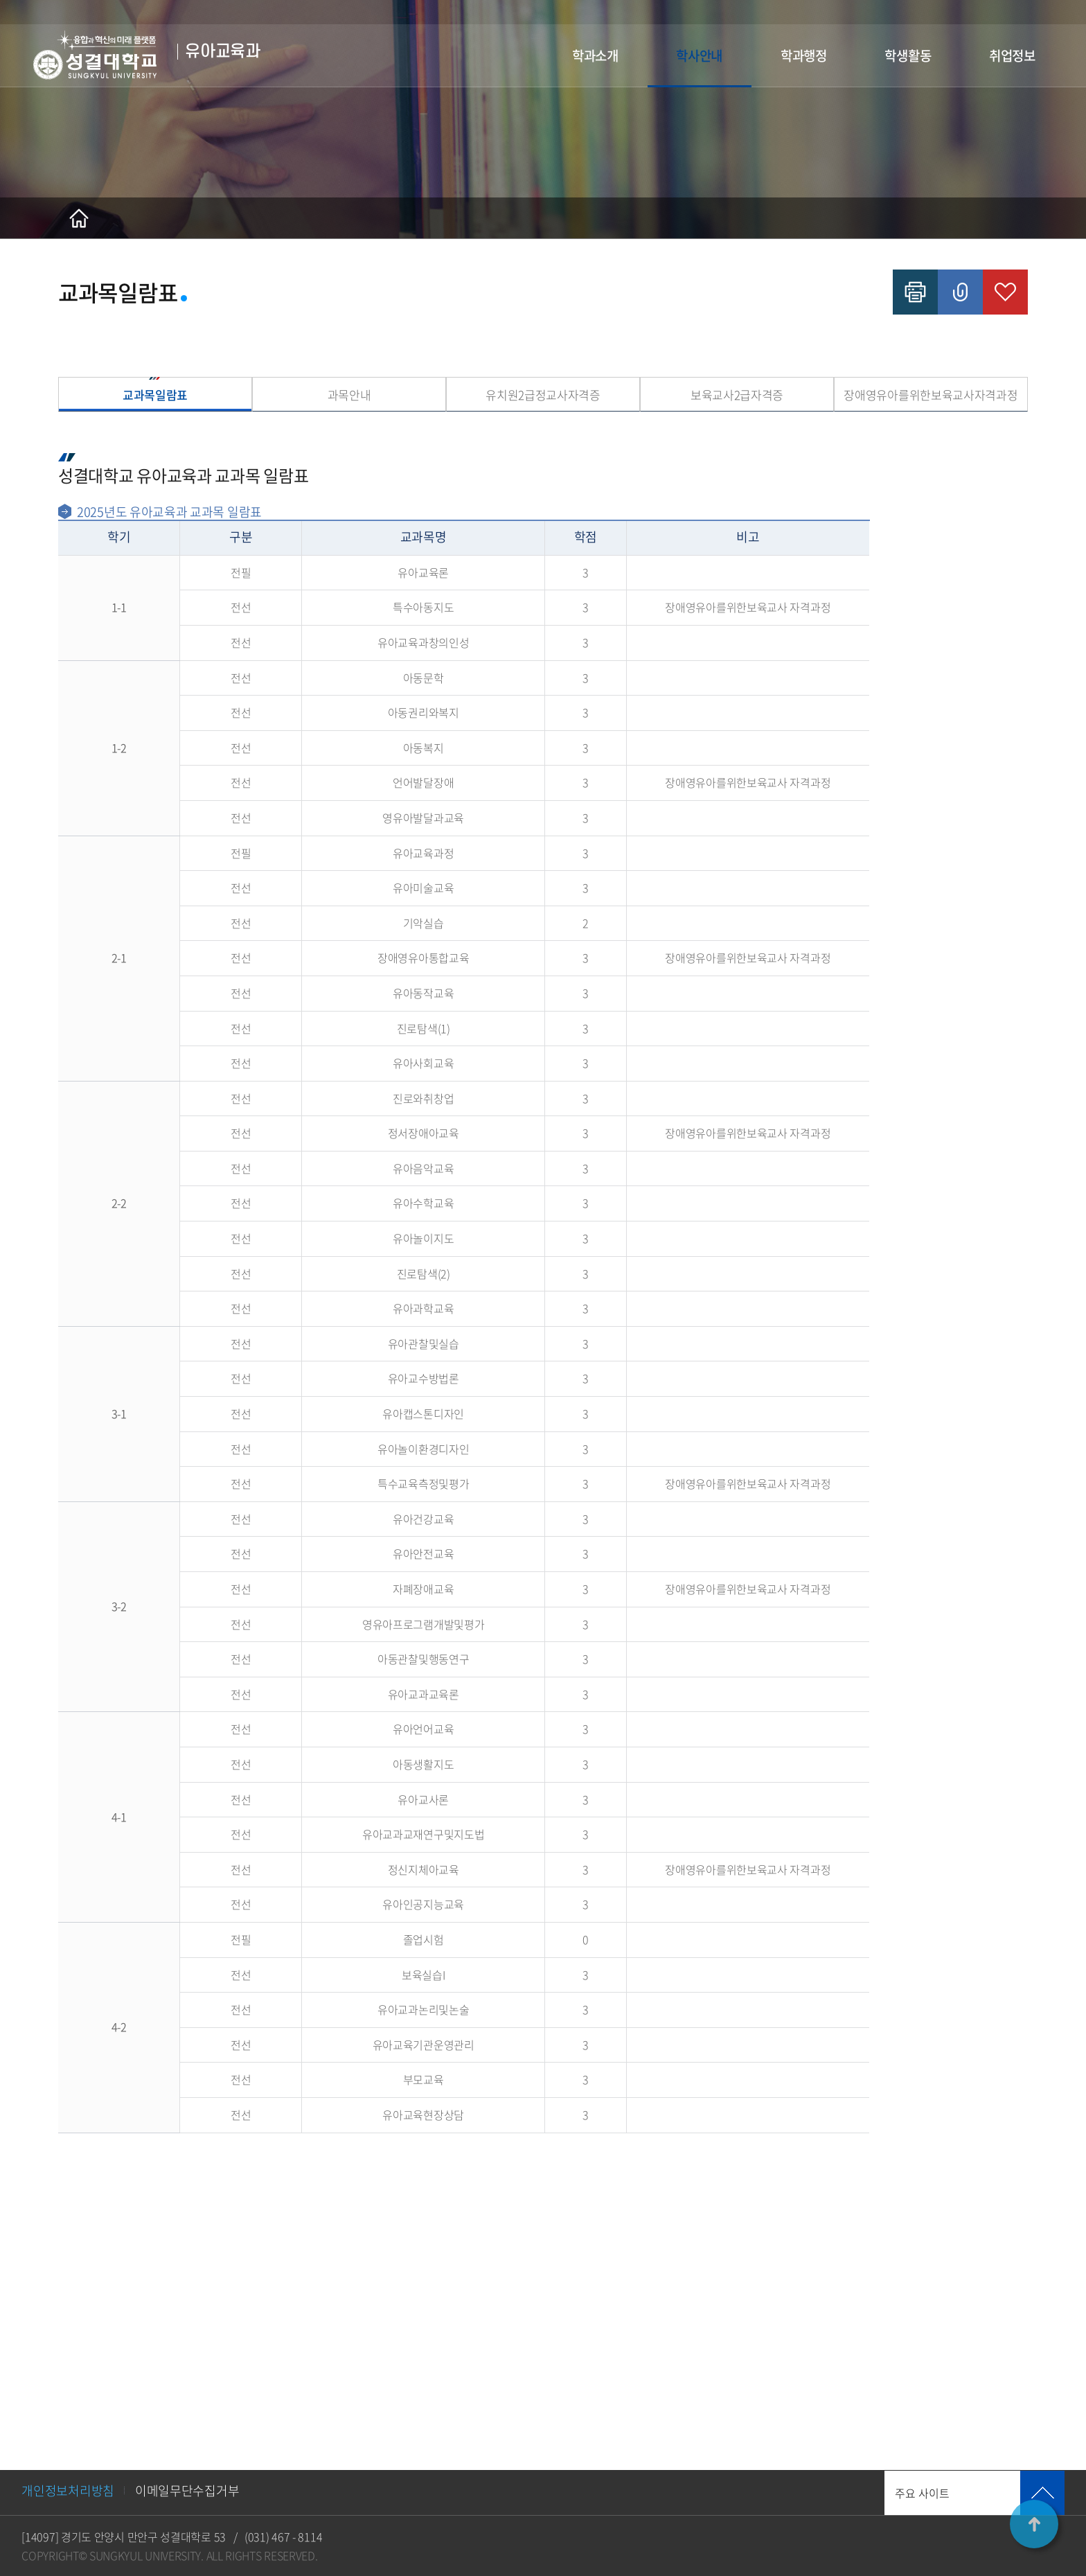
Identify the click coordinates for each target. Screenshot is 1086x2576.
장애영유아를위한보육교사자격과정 (930, 394)
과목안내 (349, 394)
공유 (960, 292)
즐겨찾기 (1005, 292)
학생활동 (907, 55)
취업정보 (1012, 55)
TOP (1034, 2524)
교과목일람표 (155, 394)
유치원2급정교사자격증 (543, 394)
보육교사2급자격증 (737, 394)
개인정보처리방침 (67, 2490)
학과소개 (595, 55)
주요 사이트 (922, 2493)
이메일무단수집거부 (187, 2490)
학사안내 (699, 55)
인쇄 (915, 292)
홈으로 (79, 218)
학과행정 (804, 55)
